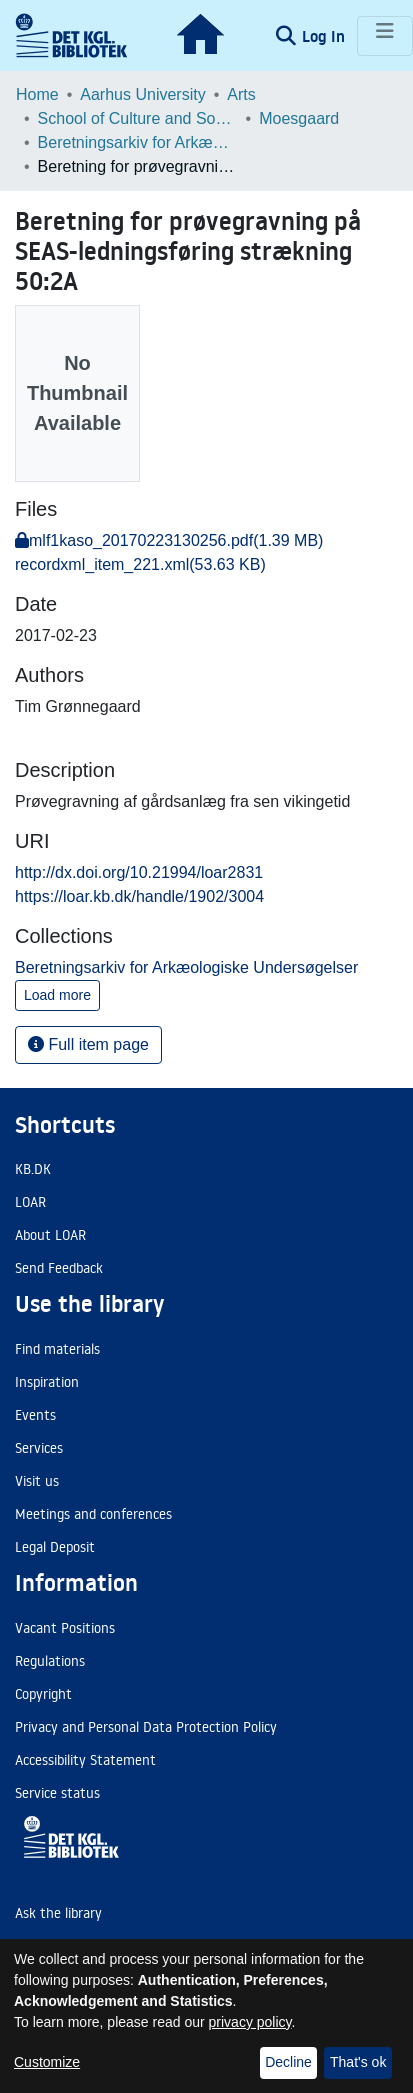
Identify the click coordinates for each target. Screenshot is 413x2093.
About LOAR (50, 1235)
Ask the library (58, 1913)
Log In (325, 36)
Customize (47, 2062)
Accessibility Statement (85, 1760)
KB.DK (33, 1169)
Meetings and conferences (93, 1514)
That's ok (358, 2062)
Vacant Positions (65, 1628)
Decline (288, 2062)
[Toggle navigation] (385, 36)
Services (39, 1448)
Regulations (50, 1661)
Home (37, 94)
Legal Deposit (55, 1547)
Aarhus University (142, 94)
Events (35, 1415)
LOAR (30, 1202)
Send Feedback (59, 1268)
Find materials (57, 1349)
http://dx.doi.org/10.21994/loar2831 (139, 872)
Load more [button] (57, 995)
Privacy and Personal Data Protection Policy (146, 1727)
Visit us (37, 1481)
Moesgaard (299, 118)
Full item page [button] (88, 1044)
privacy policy (250, 2022)
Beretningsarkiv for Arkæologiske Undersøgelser (138, 142)
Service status (57, 1793)
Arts (241, 94)
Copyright (43, 1694)
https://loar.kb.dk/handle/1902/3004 (139, 896)
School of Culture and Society (138, 118)
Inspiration (47, 1382)
